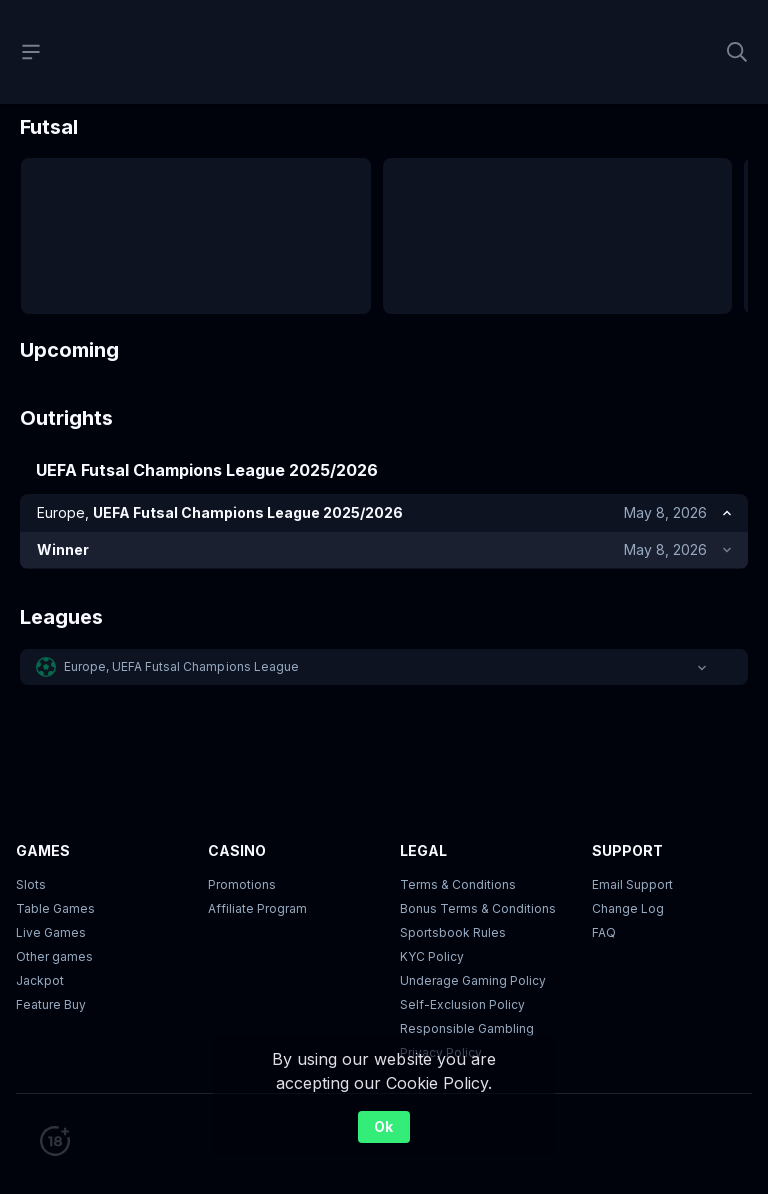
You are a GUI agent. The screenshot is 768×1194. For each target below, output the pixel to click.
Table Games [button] (55, 882)
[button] (384, 400)
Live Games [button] (51, 906)
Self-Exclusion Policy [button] (462, 978)
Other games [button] (54, 930)
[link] (230, 444)
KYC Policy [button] (432, 930)
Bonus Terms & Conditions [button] (478, 882)
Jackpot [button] (40, 954)
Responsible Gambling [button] (467, 1002)
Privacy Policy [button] (441, 1026)
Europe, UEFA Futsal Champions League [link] (181, 399)
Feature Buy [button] (51, 978)
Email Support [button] (632, 858)
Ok (383, 1124)
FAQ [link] (604, 906)
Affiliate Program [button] (257, 882)
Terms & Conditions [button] (458, 858)
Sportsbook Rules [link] (453, 906)
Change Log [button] (628, 882)
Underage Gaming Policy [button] (473, 954)
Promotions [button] (242, 858)
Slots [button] (31, 858)
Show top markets (383, 477)
